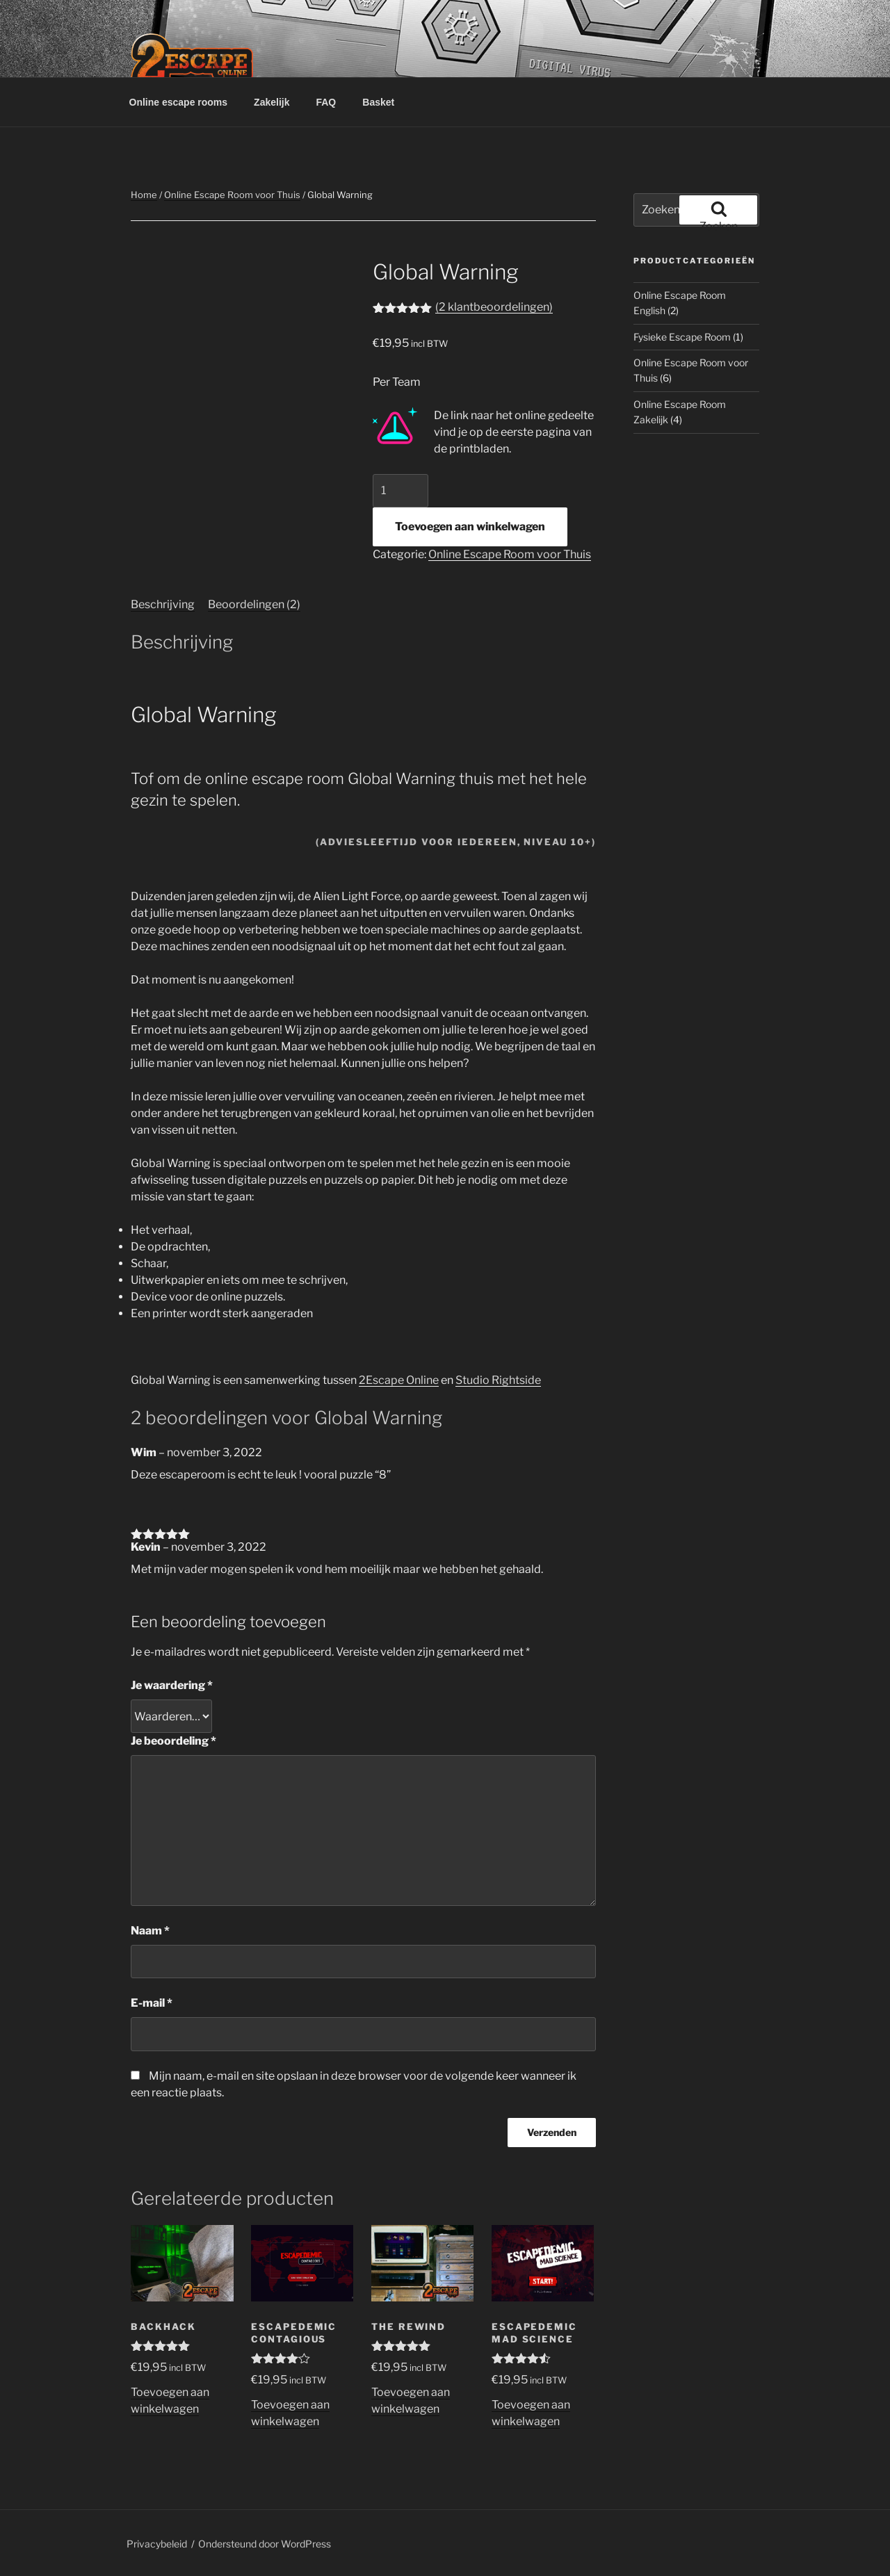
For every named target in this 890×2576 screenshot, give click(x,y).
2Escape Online (399, 1380)
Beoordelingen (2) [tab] (254, 604)
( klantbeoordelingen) (494, 306)
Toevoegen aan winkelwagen (470, 526)
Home (144, 194)
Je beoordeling (173, 1740)
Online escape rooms (178, 102)
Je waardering (172, 1685)
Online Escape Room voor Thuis (232, 194)
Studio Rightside (498, 1380)
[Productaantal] (400, 490)
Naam (150, 1930)
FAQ (326, 102)
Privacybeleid (157, 2544)
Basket (378, 102)
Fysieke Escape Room (682, 337)
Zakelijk (271, 102)
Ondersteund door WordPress (264, 2544)
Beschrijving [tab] (163, 604)
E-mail (151, 2003)
